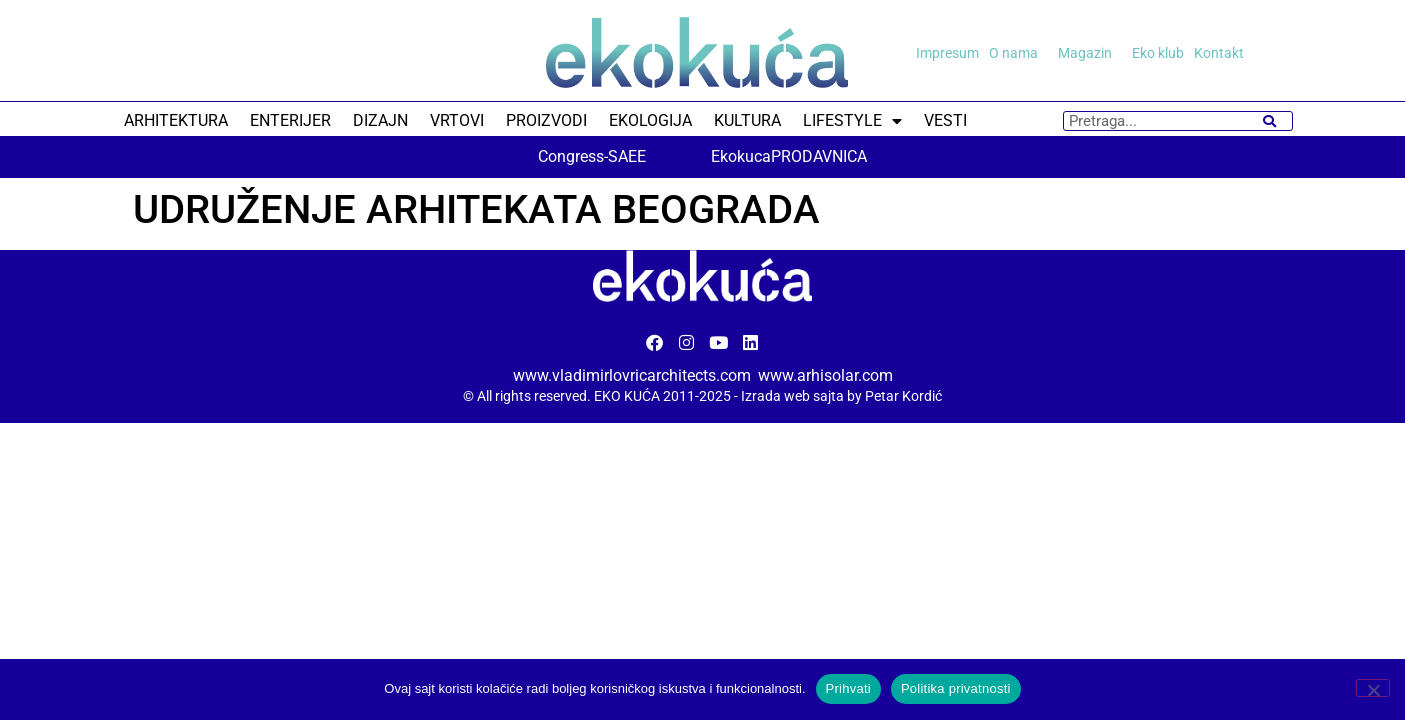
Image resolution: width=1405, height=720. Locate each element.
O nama (1018, 53)
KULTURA (747, 120)
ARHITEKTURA (176, 120)
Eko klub (1158, 53)
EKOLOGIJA (650, 120)
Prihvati (848, 688)
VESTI (945, 120)
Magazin (1090, 53)
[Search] (1269, 121)
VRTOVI (457, 120)
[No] (1373, 688)
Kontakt (1219, 53)
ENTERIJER (290, 120)
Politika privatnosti (956, 688)
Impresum (947, 53)
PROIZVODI (546, 120)
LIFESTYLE (852, 121)
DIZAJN (380, 120)
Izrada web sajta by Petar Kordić (841, 396)
